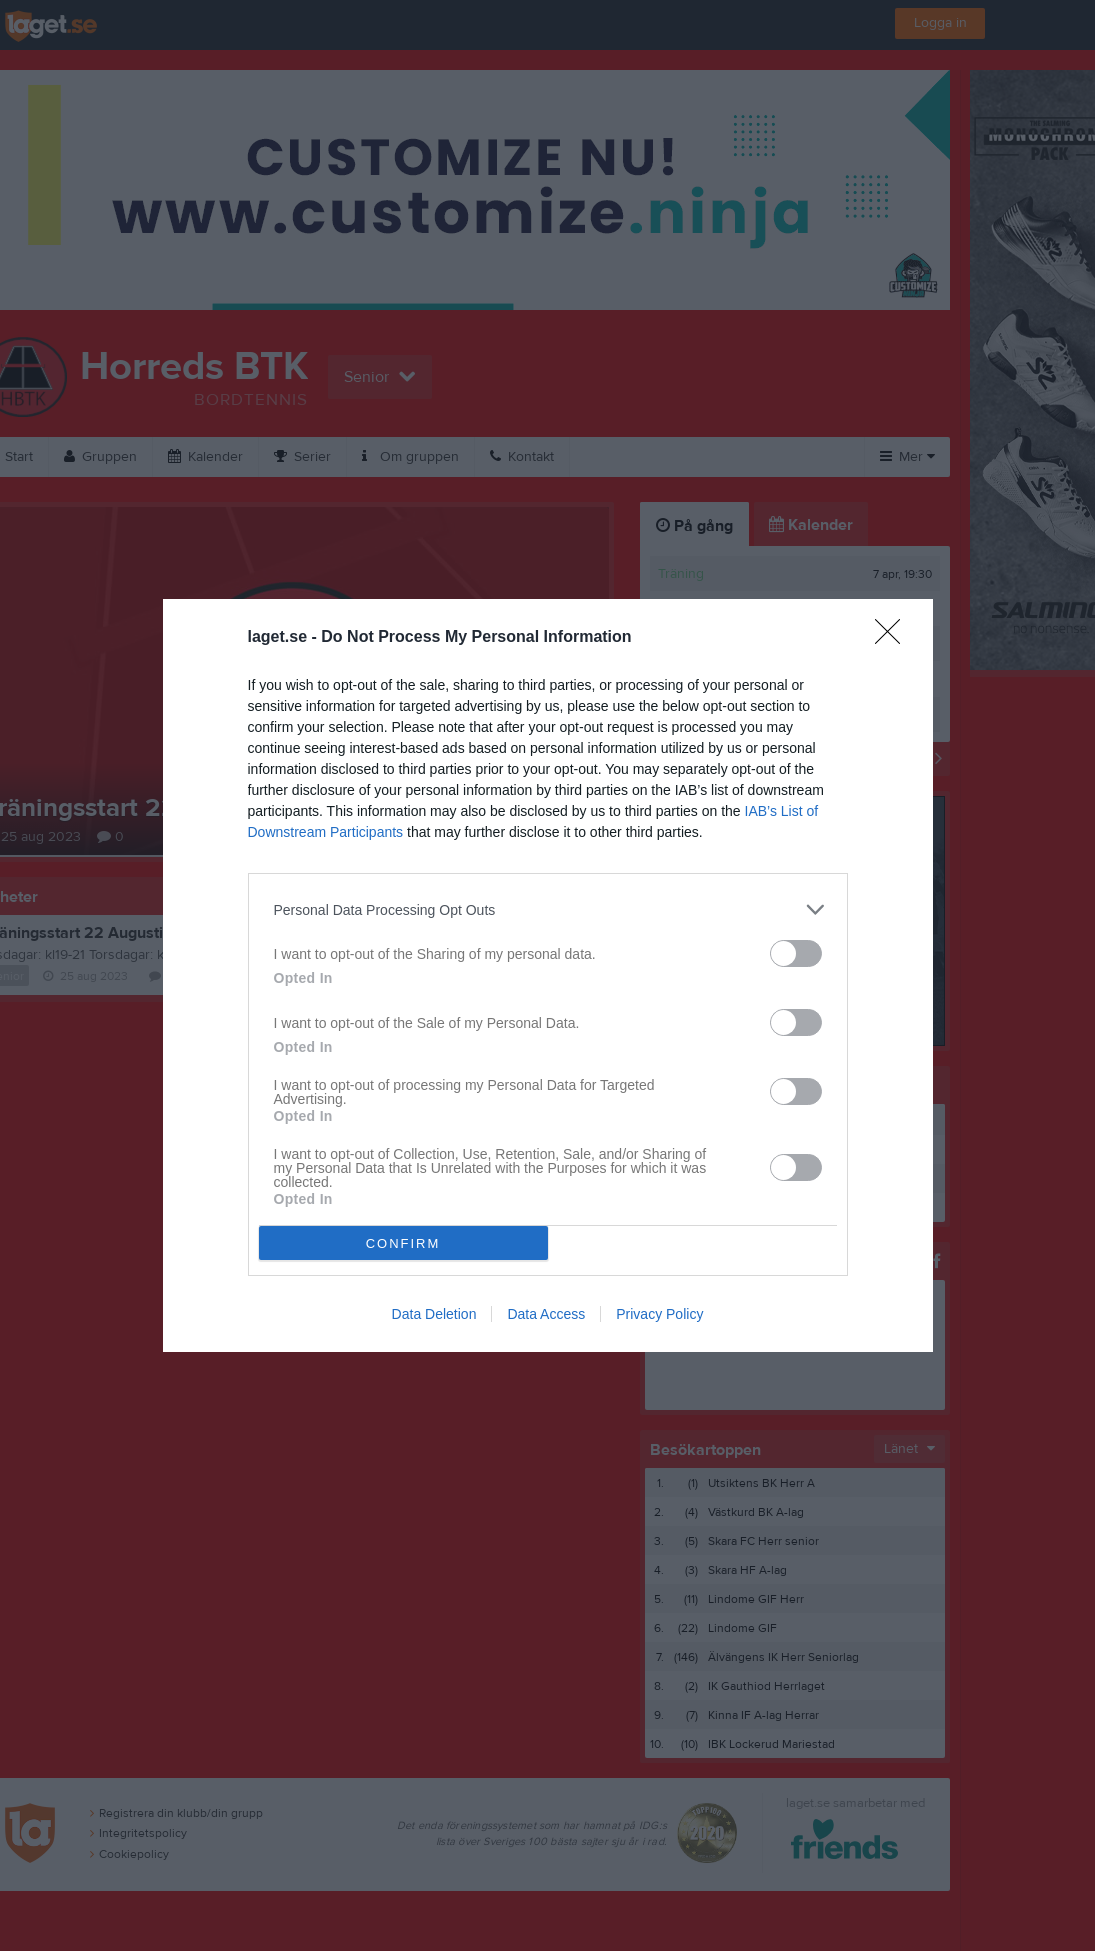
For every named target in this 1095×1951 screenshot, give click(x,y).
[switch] (796, 953)
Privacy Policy (659, 1314)
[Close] (894, 638)
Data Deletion (434, 1314)
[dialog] (548, 975)
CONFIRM (403, 1243)
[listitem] (548, 909)
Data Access (546, 1314)
